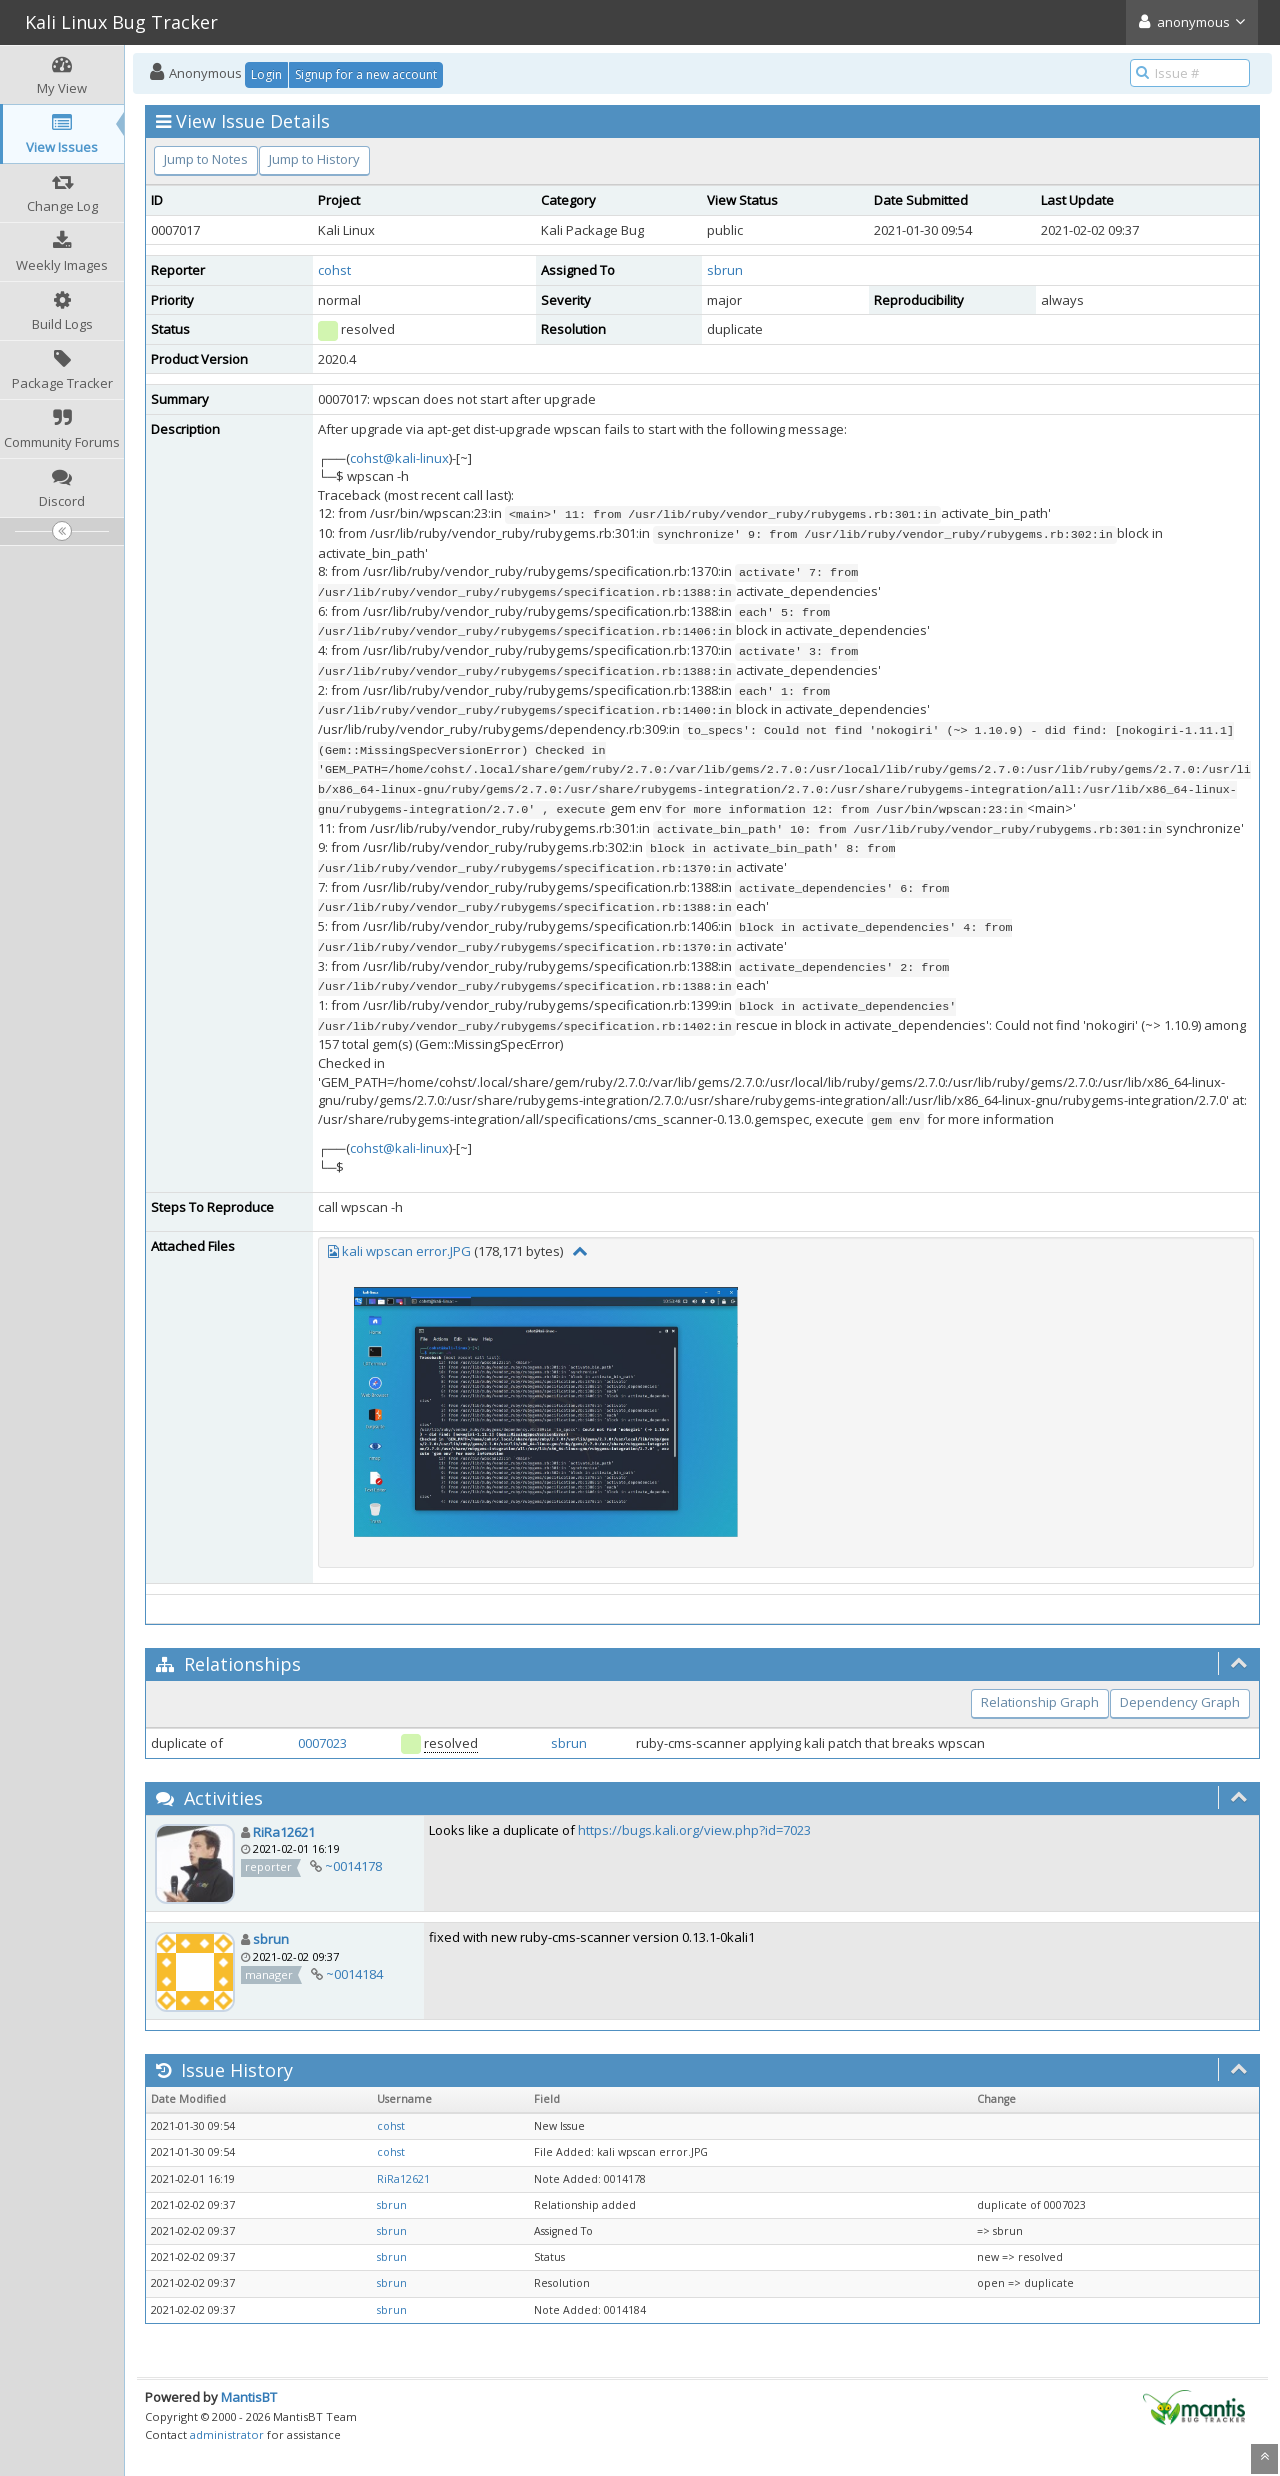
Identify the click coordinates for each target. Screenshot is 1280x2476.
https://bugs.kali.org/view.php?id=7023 (694, 1830)
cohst (334, 270)
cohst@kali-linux (399, 458)
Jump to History (314, 159)
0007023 (322, 1743)
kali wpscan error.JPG (406, 1251)
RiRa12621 (284, 1832)
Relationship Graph (1040, 1702)
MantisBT (249, 2397)
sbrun (725, 270)
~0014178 (353, 1866)
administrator (227, 2434)
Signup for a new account (366, 74)
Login (266, 74)
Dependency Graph (1180, 1702)
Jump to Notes (206, 159)
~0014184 (354, 1974)
